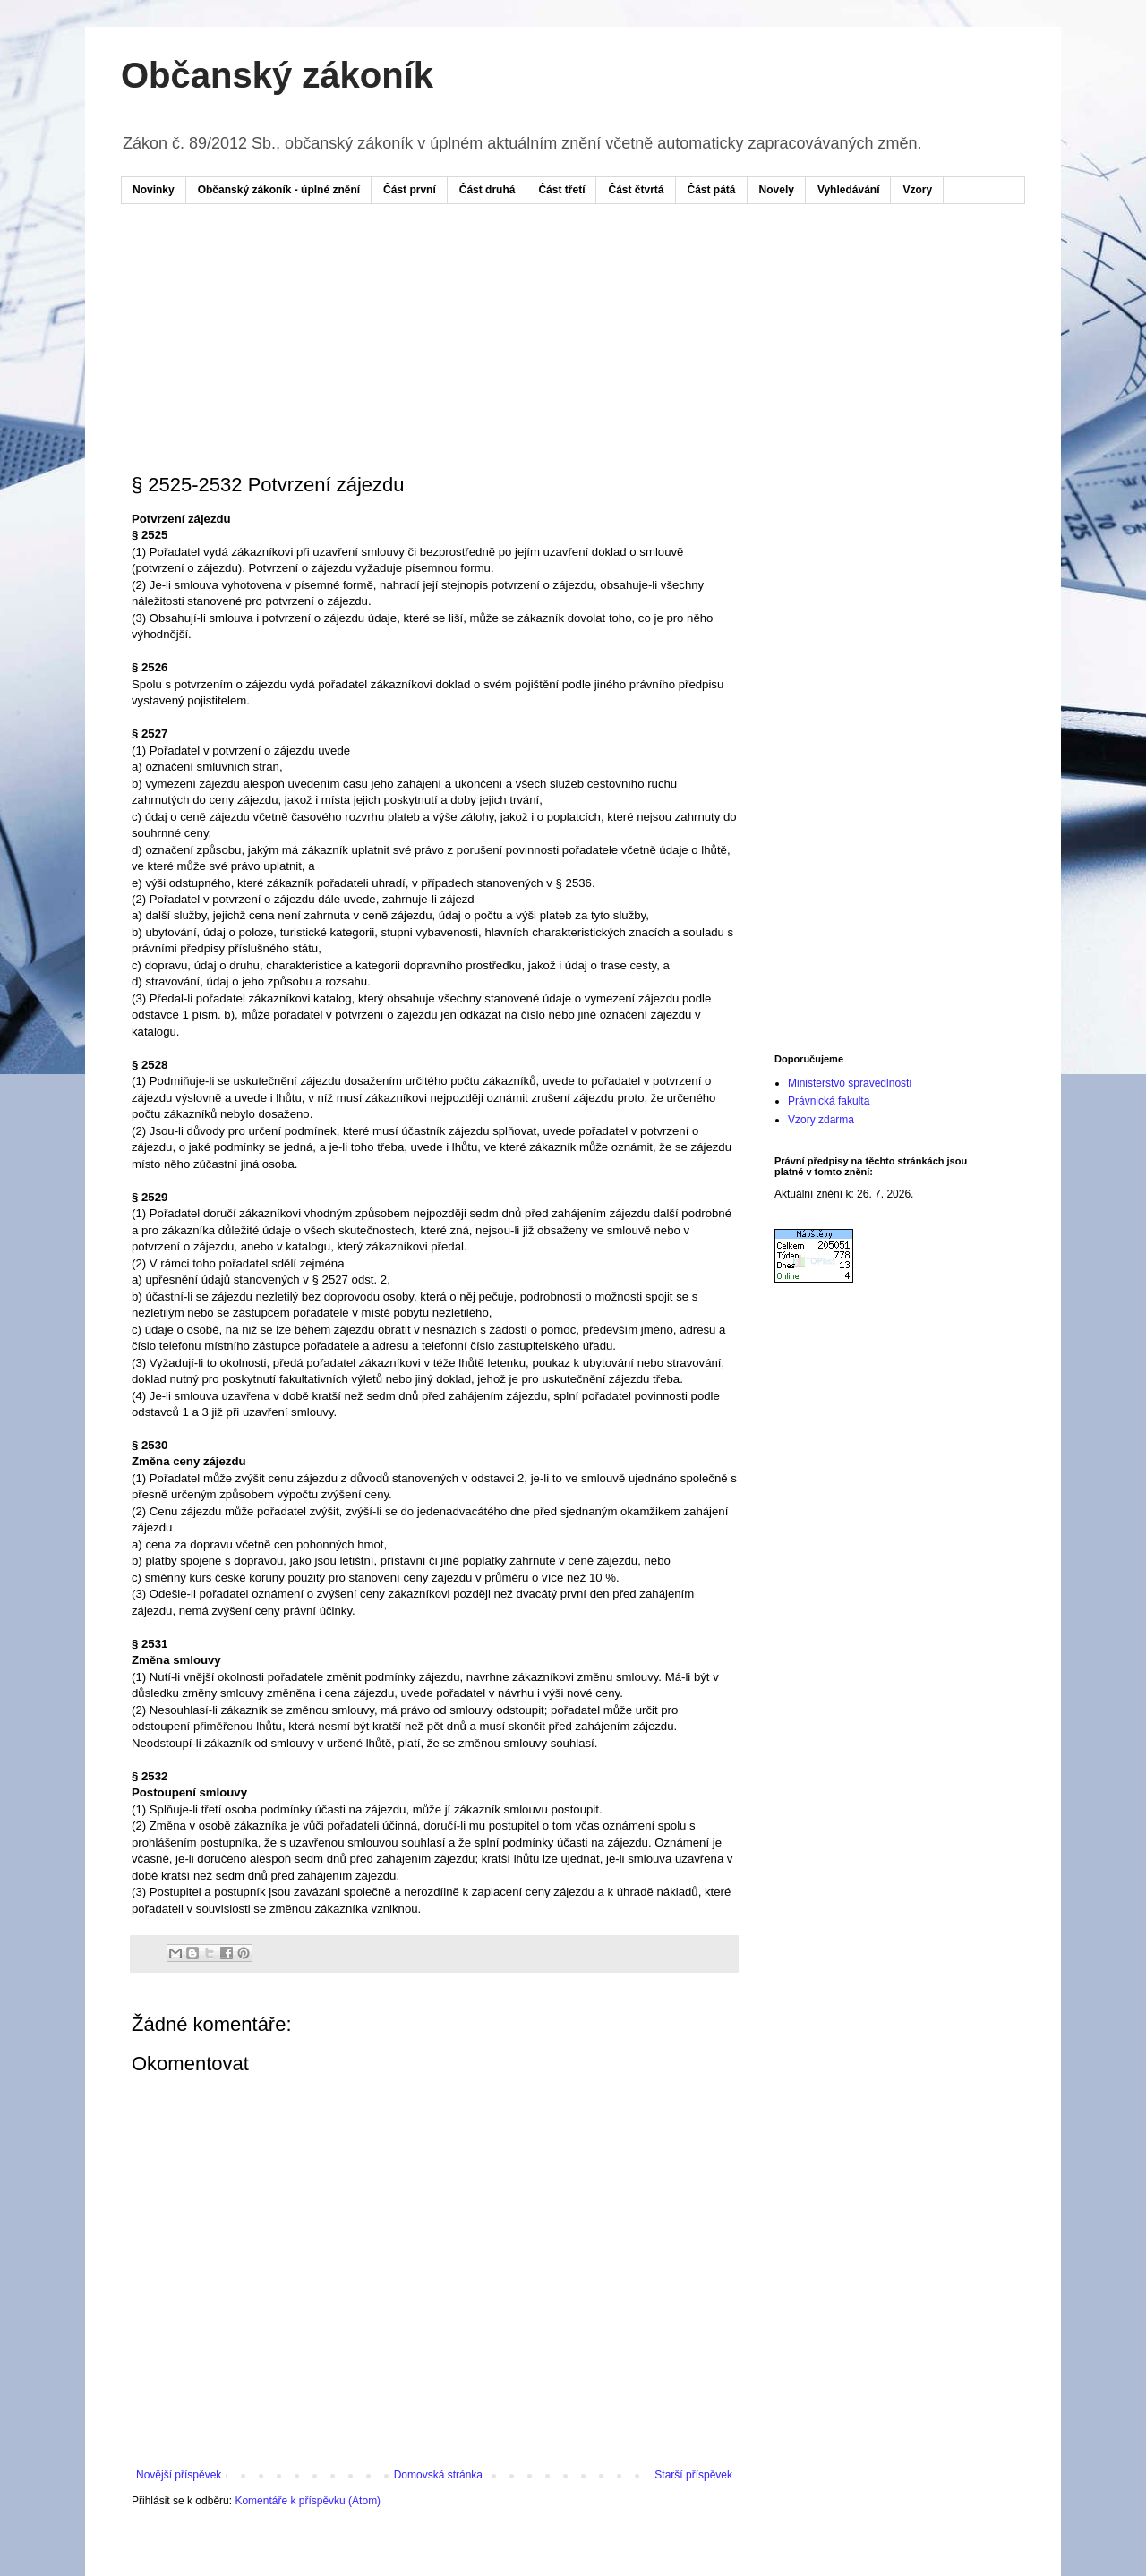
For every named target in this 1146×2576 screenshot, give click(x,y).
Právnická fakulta (828, 1101)
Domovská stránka (438, 2475)
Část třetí (561, 189)
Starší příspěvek (693, 2475)
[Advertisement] (474, 271)
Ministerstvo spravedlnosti (849, 1083)
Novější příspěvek (178, 2475)
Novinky (154, 189)
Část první (409, 189)
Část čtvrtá (635, 189)
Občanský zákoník (277, 75)
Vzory (917, 189)
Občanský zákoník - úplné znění (279, 189)
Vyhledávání (848, 189)
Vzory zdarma (821, 1119)
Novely (776, 189)
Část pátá (712, 189)
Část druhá (487, 189)
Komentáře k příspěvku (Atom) (308, 2501)
